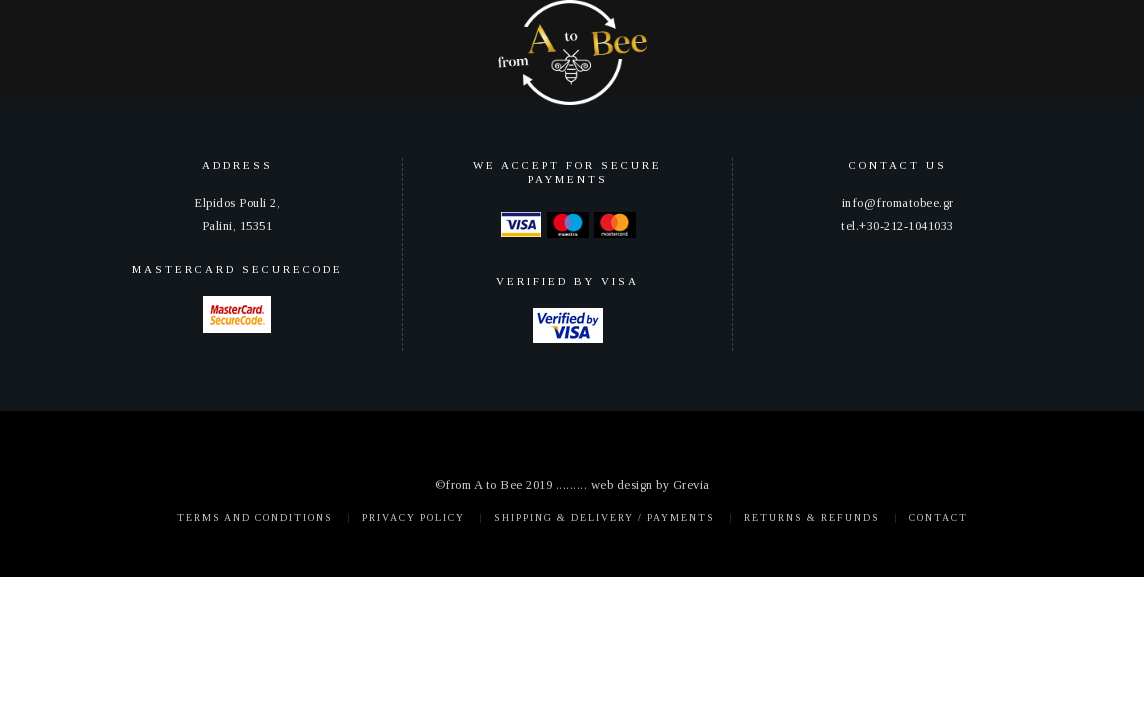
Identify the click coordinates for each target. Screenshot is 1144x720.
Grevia (691, 485)
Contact (938, 517)
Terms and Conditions (255, 517)
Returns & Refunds (812, 517)
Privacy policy (413, 517)
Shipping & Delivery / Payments (604, 517)
